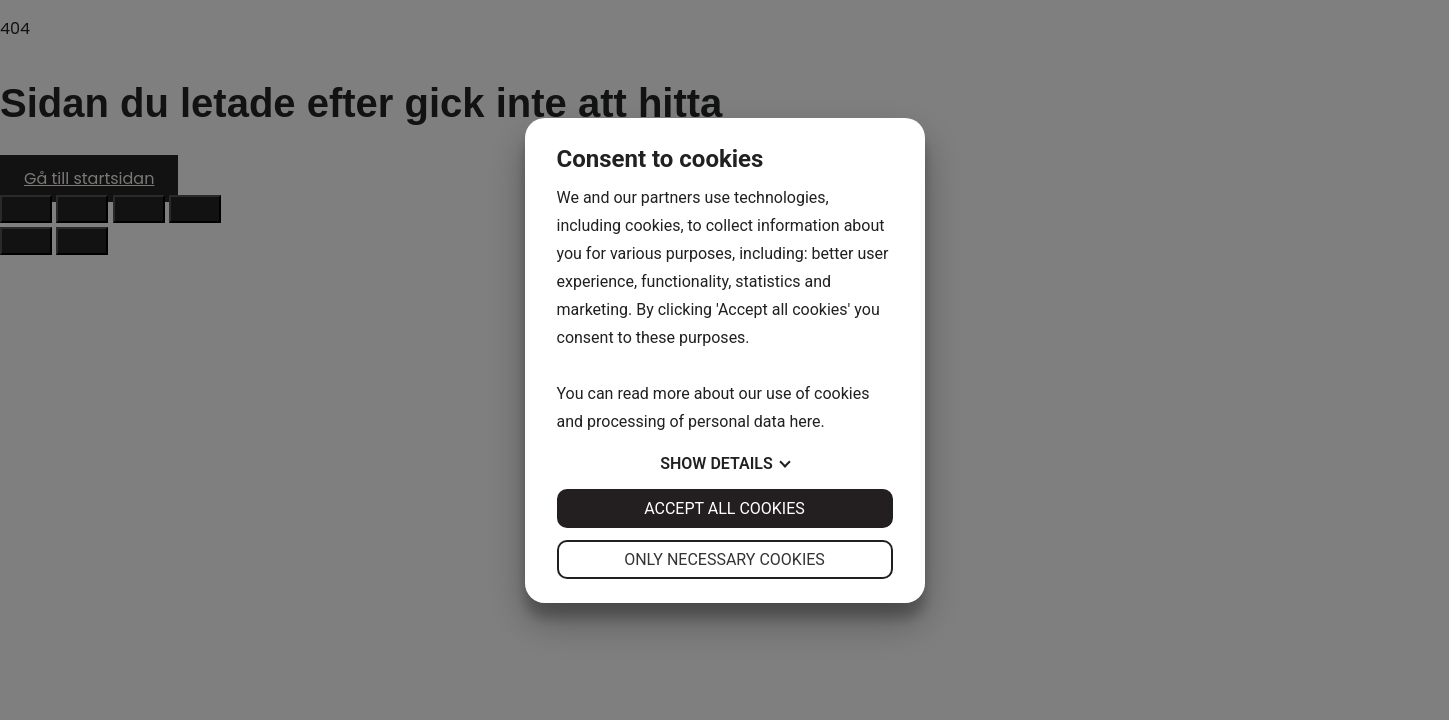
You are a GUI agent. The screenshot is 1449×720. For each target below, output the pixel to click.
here (804, 421)
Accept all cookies (724, 508)
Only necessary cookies (724, 559)
